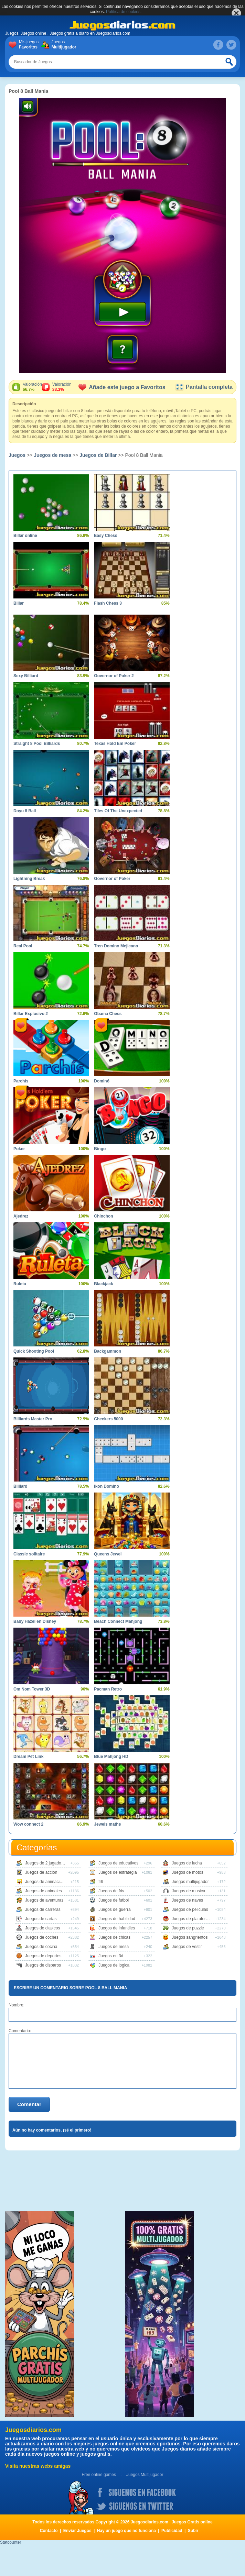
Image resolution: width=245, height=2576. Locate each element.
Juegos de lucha (187, 1863)
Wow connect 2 (28, 1824)
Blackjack (103, 1283)
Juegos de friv (111, 1891)
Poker (19, 1148)
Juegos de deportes (43, 1955)
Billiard (20, 1486)
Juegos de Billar (98, 455)
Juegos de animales (43, 1891)
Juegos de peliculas (190, 1909)
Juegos (63, 45)
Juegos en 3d (110, 1955)
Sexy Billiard (25, 675)
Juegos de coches (41, 1937)
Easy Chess (105, 535)
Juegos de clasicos (42, 1928)
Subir (193, 2530)
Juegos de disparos (43, 1965)
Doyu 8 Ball (24, 810)
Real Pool (22, 946)
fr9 (100, 1881)
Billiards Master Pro (32, 1419)
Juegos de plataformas (192, 1918)
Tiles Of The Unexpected (118, 810)
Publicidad (171, 2530)
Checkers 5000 (108, 1419)
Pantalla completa (204, 387)
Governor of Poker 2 (114, 675)
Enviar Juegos (77, 2530)
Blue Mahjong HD (111, 1756)
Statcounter (10, 2542)
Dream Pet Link (28, 1756)
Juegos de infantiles (116, 1928)
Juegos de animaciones (46, 1881)
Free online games (99, 2474)
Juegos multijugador (190, 1881)
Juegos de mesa (52, 455)
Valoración (32, 387)
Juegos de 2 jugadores (46, 1863)
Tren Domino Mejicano (116, 946)
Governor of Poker (112, 878)
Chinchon (103, 1216)
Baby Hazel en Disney (34, 1621)
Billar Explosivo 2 (30, 1013)
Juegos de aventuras (44, 1900)
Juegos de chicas (114, 1937)
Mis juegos (30, 45)
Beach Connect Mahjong (118, 1621)
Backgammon (107, 1351)
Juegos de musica (188, 1891)
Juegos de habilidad (116, 1918)
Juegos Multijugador (144, 2474)
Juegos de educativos (118, 1863)
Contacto (49, 2530)
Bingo (100, 1148)
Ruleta (19, 1283)
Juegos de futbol (113, 1900)
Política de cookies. (123, 11)
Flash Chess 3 (108, 603)
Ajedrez (20, 1216)
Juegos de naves (187, 1900)
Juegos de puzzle (188, 1928)
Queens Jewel (107, 1554)
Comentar (29, 2104)
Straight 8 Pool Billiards (36, 743)
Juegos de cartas (40, 1918)
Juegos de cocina (41, 1946)
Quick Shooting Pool (33, 1351)
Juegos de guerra (114, 1909)
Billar (18, 603)
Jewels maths (107, 1824)
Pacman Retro (108, 1689)
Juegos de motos (187, 1872)
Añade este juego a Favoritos (121, 387)
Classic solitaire (29, 1554)
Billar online (25, 535)
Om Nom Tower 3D (31, 1689)
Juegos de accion (41, 1872)
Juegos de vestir (187, 1946)
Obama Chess (107, 1013)
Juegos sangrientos (189, 1937)
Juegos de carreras (43, 1909)
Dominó (101, 1081)
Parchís (20, 1081)
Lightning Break (29, 878)
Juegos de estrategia (117, 1872)
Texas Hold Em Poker (115, 743)
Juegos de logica (113, 1965)
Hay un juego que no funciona (126, 2530)
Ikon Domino (106, 1486)
